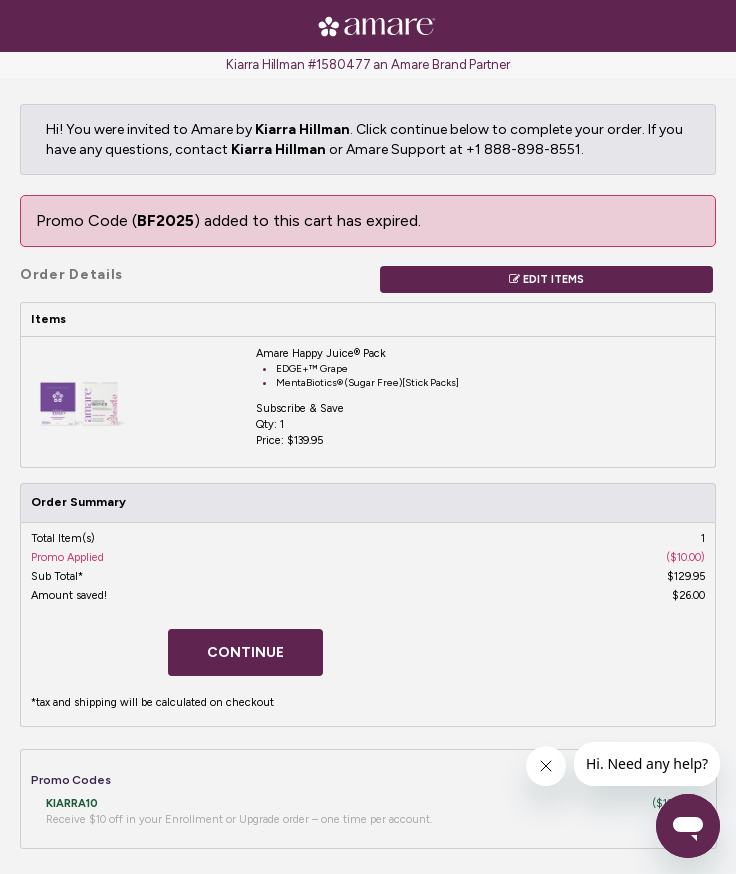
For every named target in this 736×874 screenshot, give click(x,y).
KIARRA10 (72, 803)
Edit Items (546, 279)
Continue (245, 652)
